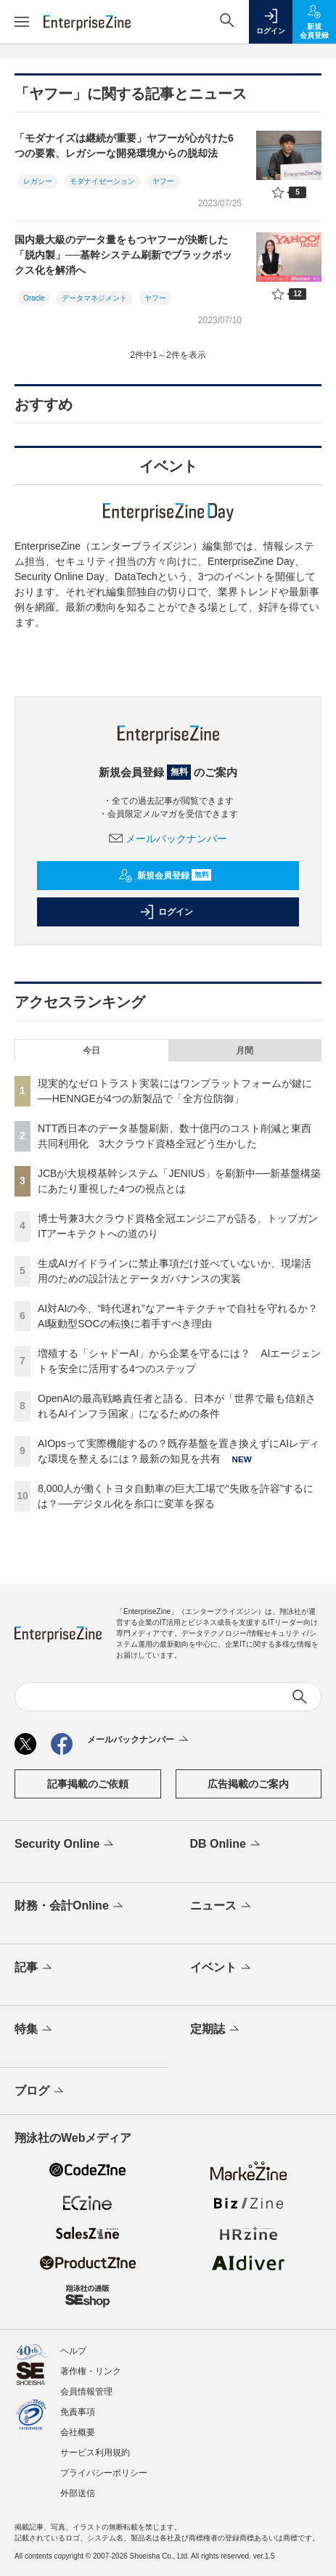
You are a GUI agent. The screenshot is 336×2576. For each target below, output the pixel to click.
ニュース (221, 1906)
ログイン (166, 912)
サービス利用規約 (95, 2452)
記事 (34, 1968)
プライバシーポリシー (103, 2473)
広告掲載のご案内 (248, 1784)
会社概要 (77, 2432)
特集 (34, 2030)
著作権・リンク (90, 2371)
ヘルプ (73, 2351)
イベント (221, 1968)
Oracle (33, 298)
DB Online (226, 1845)
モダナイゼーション (102, 181)
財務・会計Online (70, 1906)
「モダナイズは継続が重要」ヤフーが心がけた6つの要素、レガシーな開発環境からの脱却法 (124, 145)
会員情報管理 (86, 2392)
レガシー (37, 181)
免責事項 (77, 2412)
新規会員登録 (165, 875)
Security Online (65, 1845)
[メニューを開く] (22, 22)
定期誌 (216, 2030)
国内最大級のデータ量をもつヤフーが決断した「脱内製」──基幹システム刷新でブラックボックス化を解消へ (123, 255)
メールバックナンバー (168, 838)
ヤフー (163, 181)
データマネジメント (94, 298)
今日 (91, 1051)
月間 (244, 1051)
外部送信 (77, 2493)
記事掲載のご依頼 (87, 1784)
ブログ (40, 2091)
